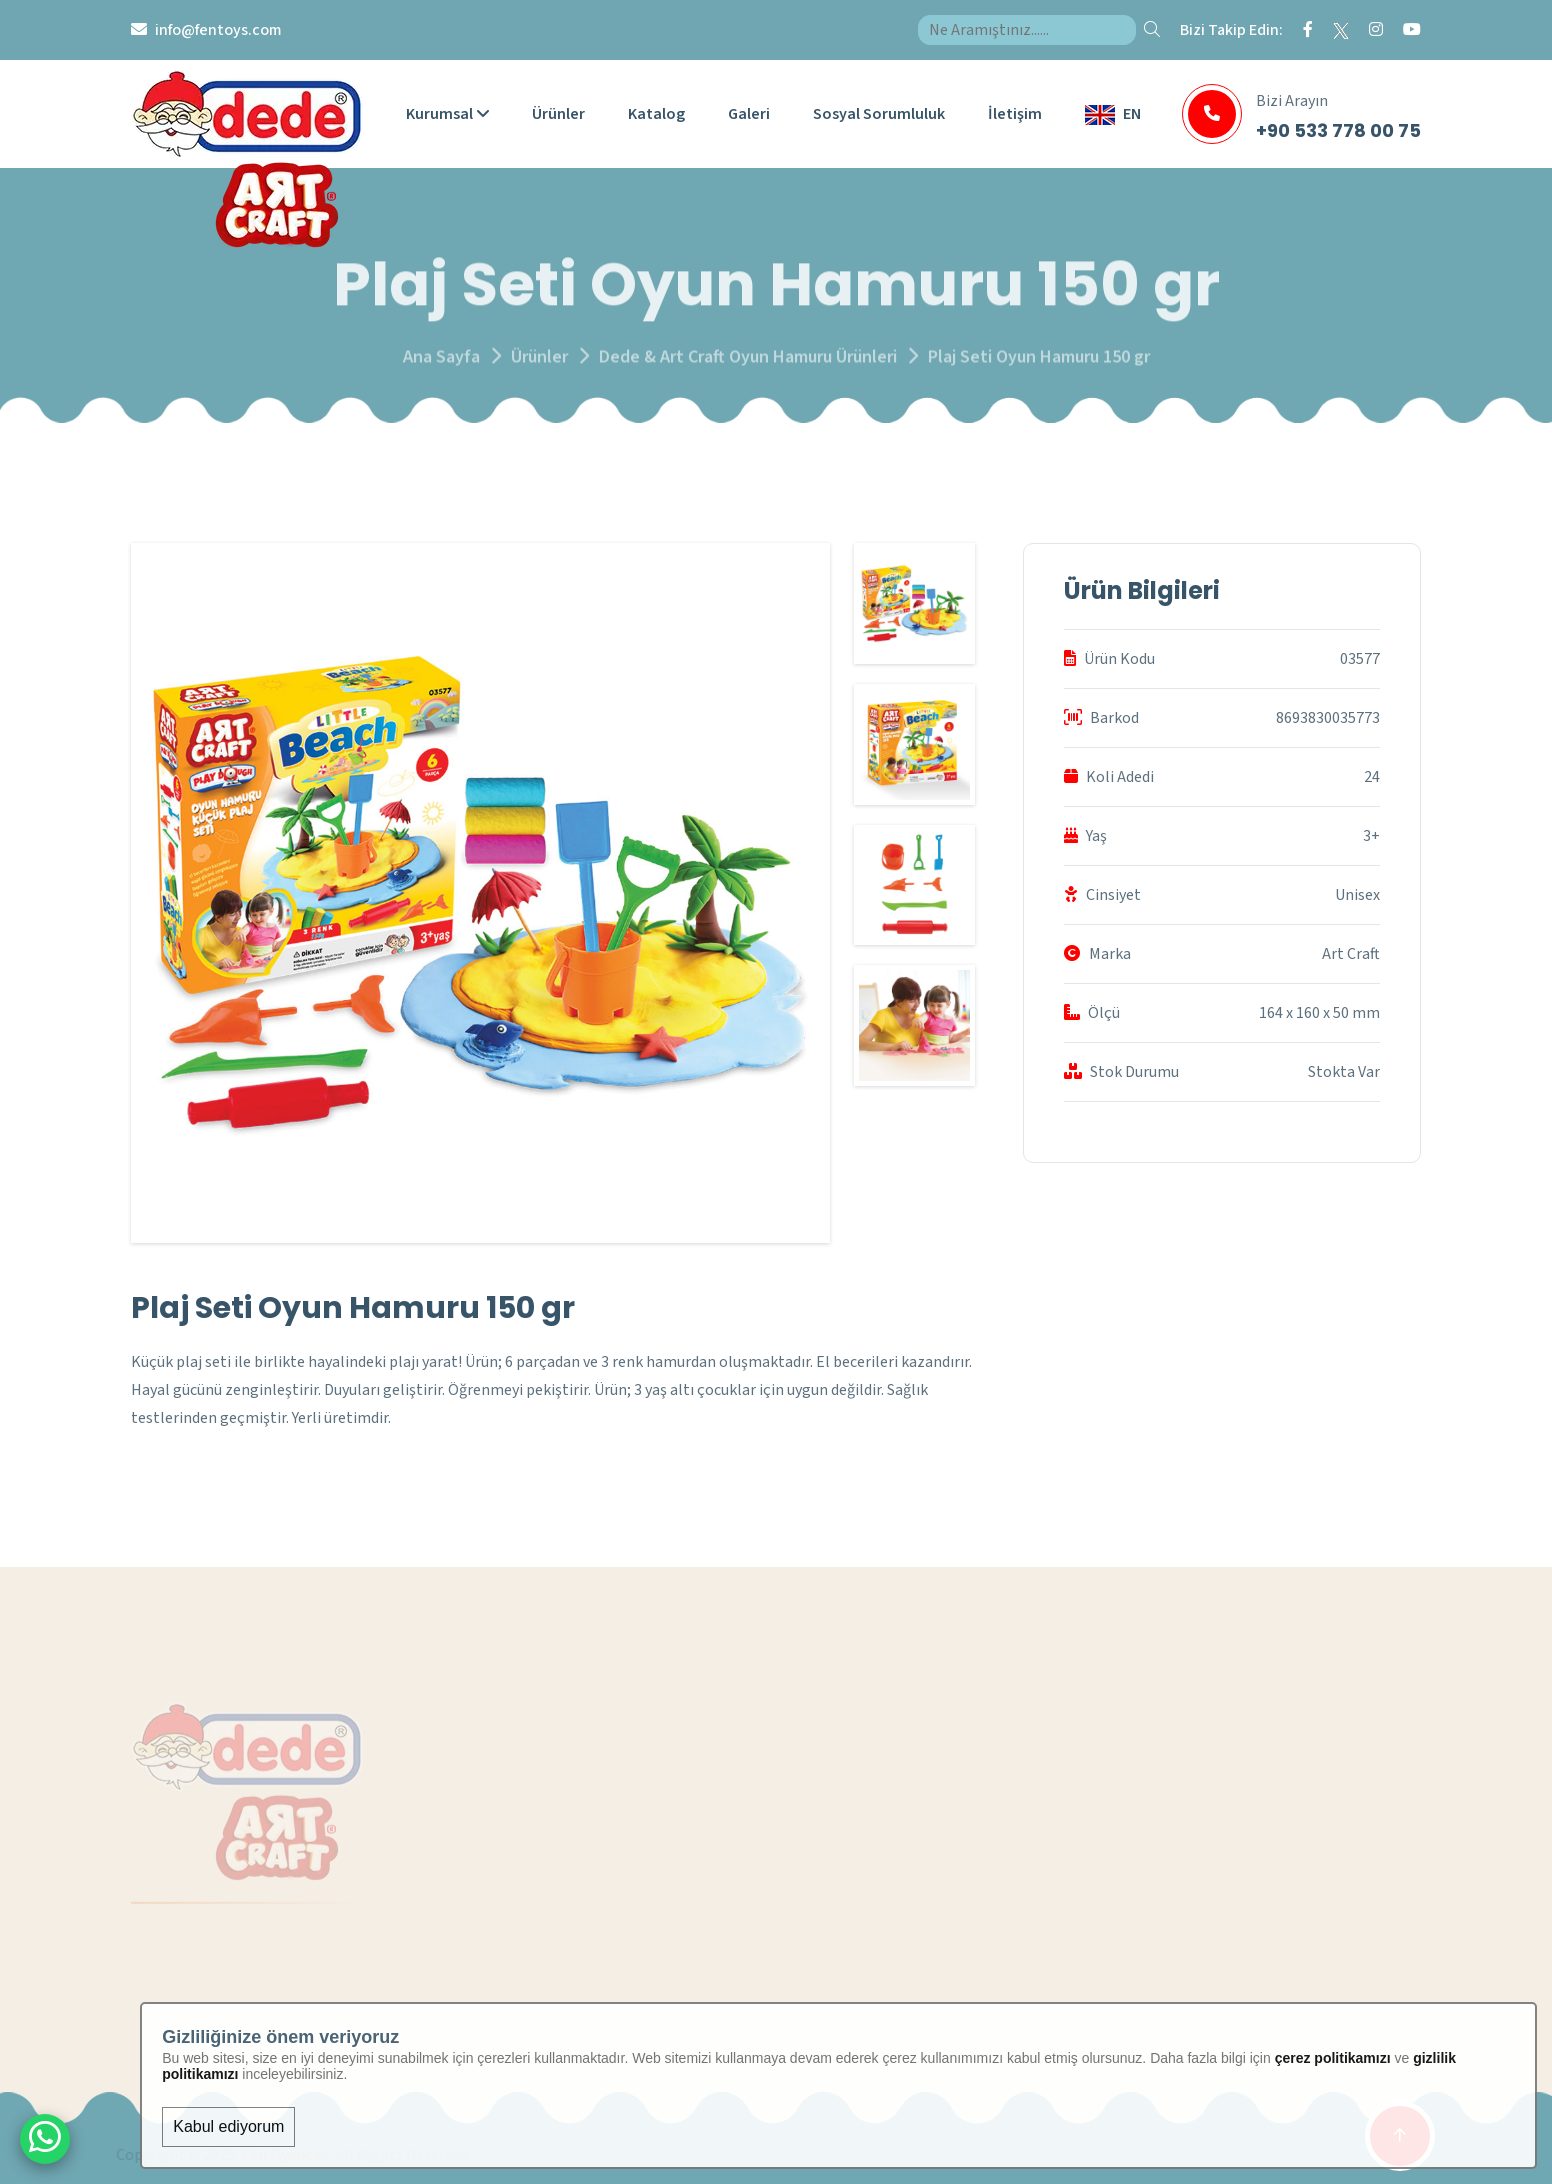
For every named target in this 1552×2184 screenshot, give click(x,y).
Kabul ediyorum (228, 2126)
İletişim (1015, 114)
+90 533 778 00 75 (1338, 130)
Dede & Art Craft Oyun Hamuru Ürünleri (748, 365)
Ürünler (558, 114)
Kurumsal (447, 114)
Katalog (656, 114)
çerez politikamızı (1333, 2058)
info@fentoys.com (218, 30)
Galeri (749, 114)
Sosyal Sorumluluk (879, 114)
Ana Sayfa (441, 365)
